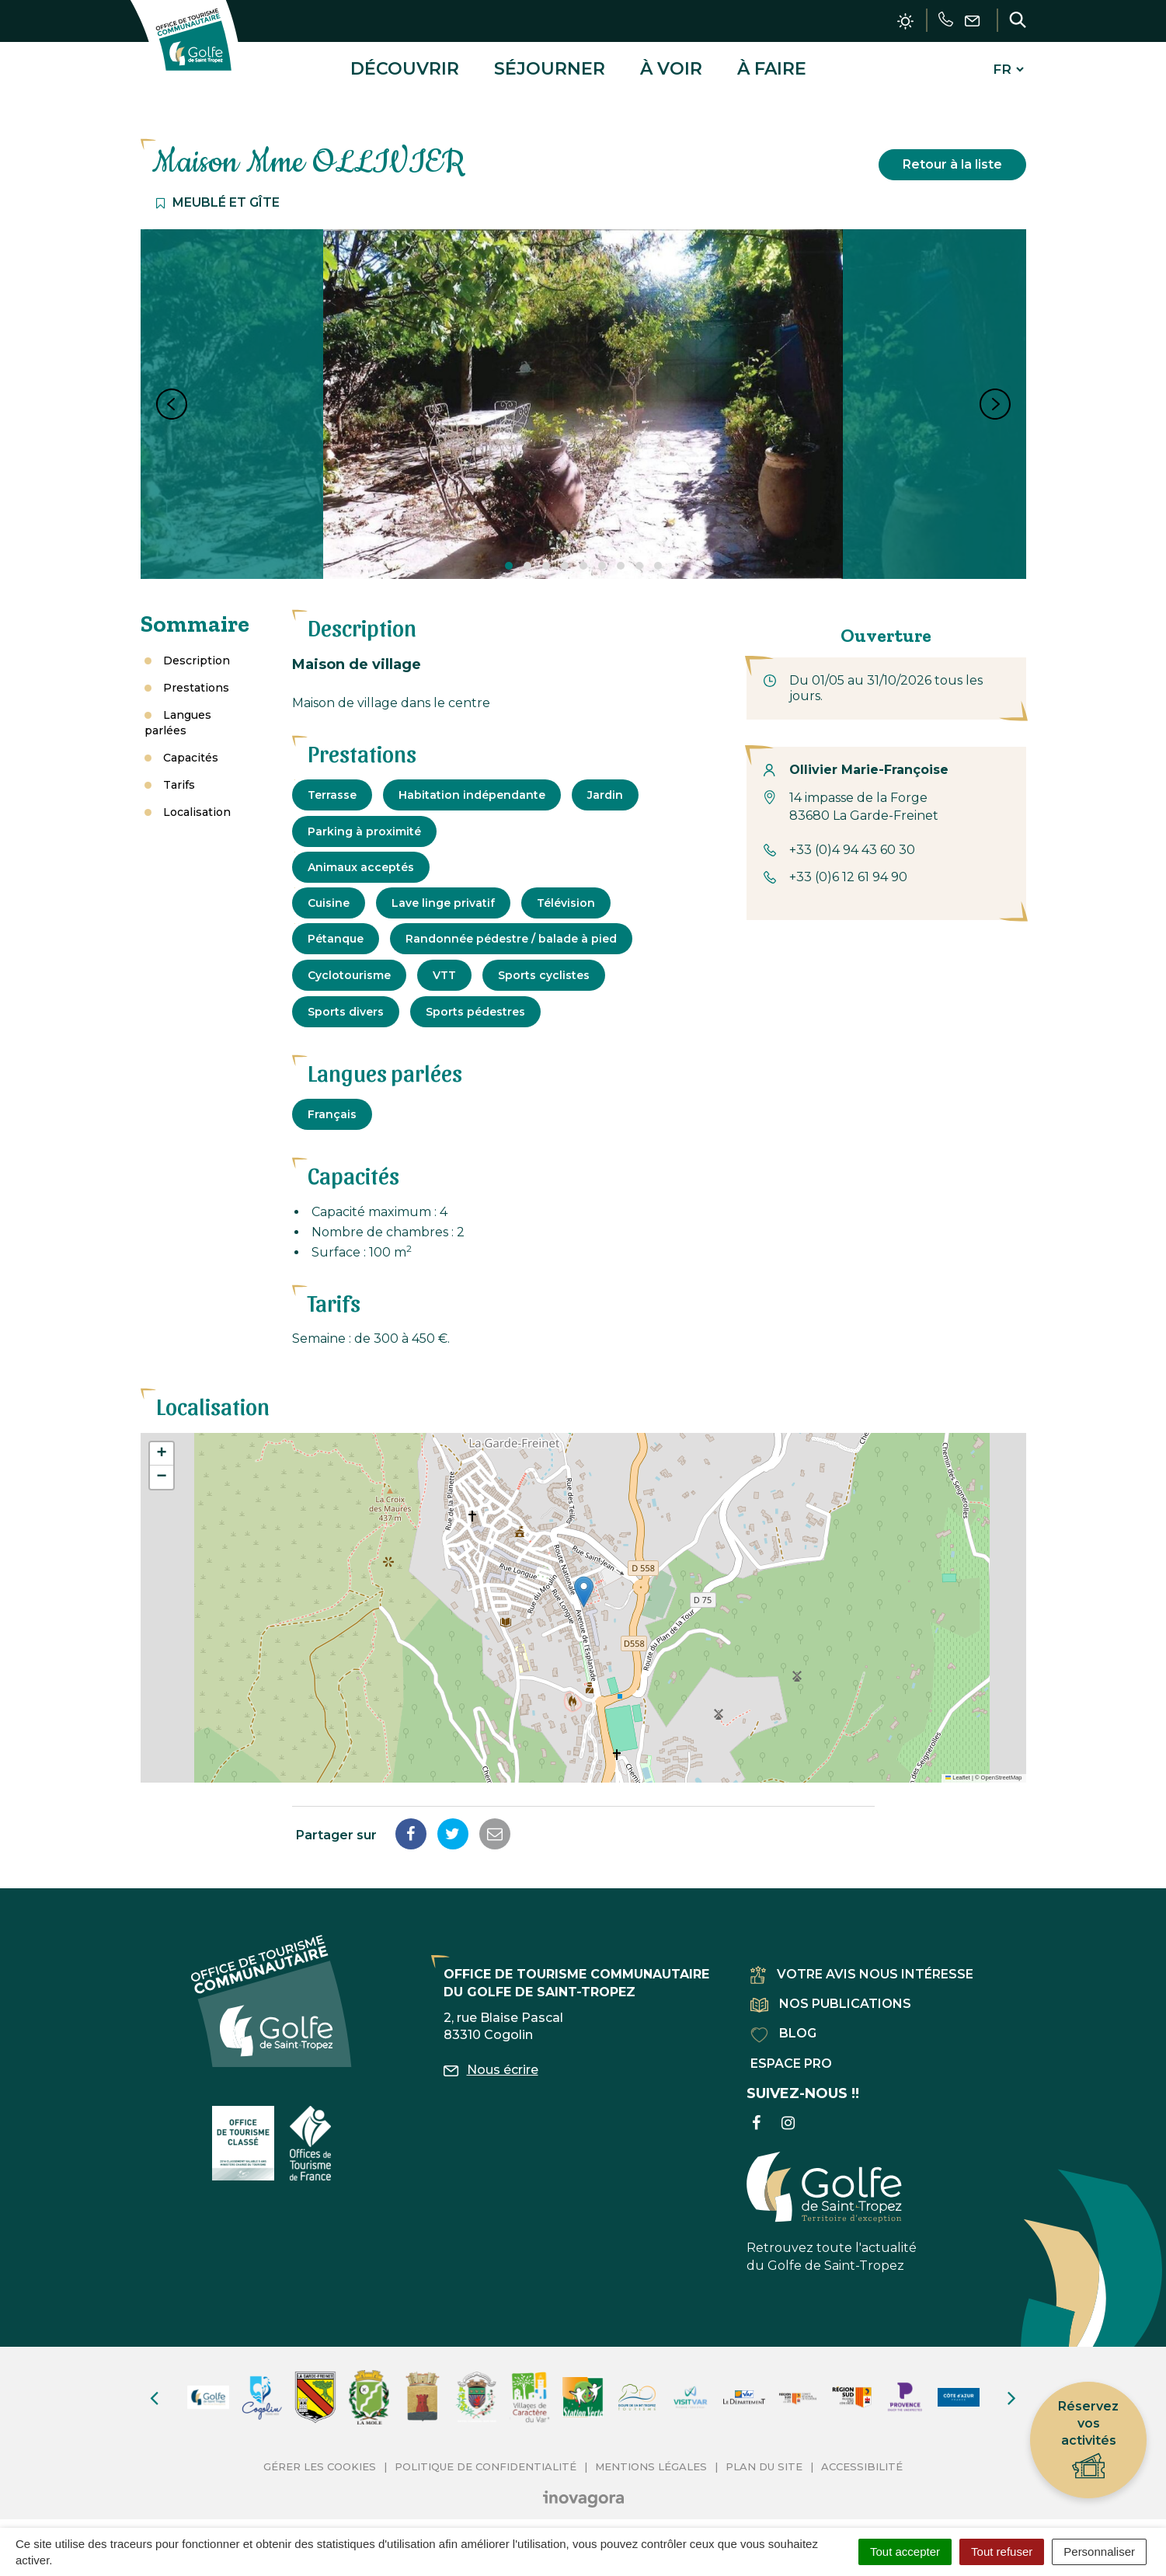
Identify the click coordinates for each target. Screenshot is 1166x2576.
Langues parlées (177, 715)
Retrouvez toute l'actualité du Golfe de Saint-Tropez (832, 2204)
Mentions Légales (651, 2459)
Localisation (197, 804)
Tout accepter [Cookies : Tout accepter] (905, 2551)
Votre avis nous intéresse (861, 1967)
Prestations (196, 680)
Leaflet (957, 1770)
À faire (771, 64)
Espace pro (791, 2055)
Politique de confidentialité (485, 2459)
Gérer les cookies (319, 2459)
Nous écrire (491, 2062)
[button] (583, 1585)
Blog (783, 2026)
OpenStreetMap (1001, 1770)
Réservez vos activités (1088, 2440)
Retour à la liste (952, 156)
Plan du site (764, 2459)
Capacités (190, 750)
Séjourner (549, 64)
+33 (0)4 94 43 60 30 (852, 842)
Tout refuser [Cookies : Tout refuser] (1001, 2551)
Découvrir (404, 64)
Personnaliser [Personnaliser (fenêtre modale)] (1099, 2551)
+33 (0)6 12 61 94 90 (848, 870)
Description (196, 653)
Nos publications (830, 1996)
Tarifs (179, 777)
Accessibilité (862, 2459)
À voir (671, 64)
